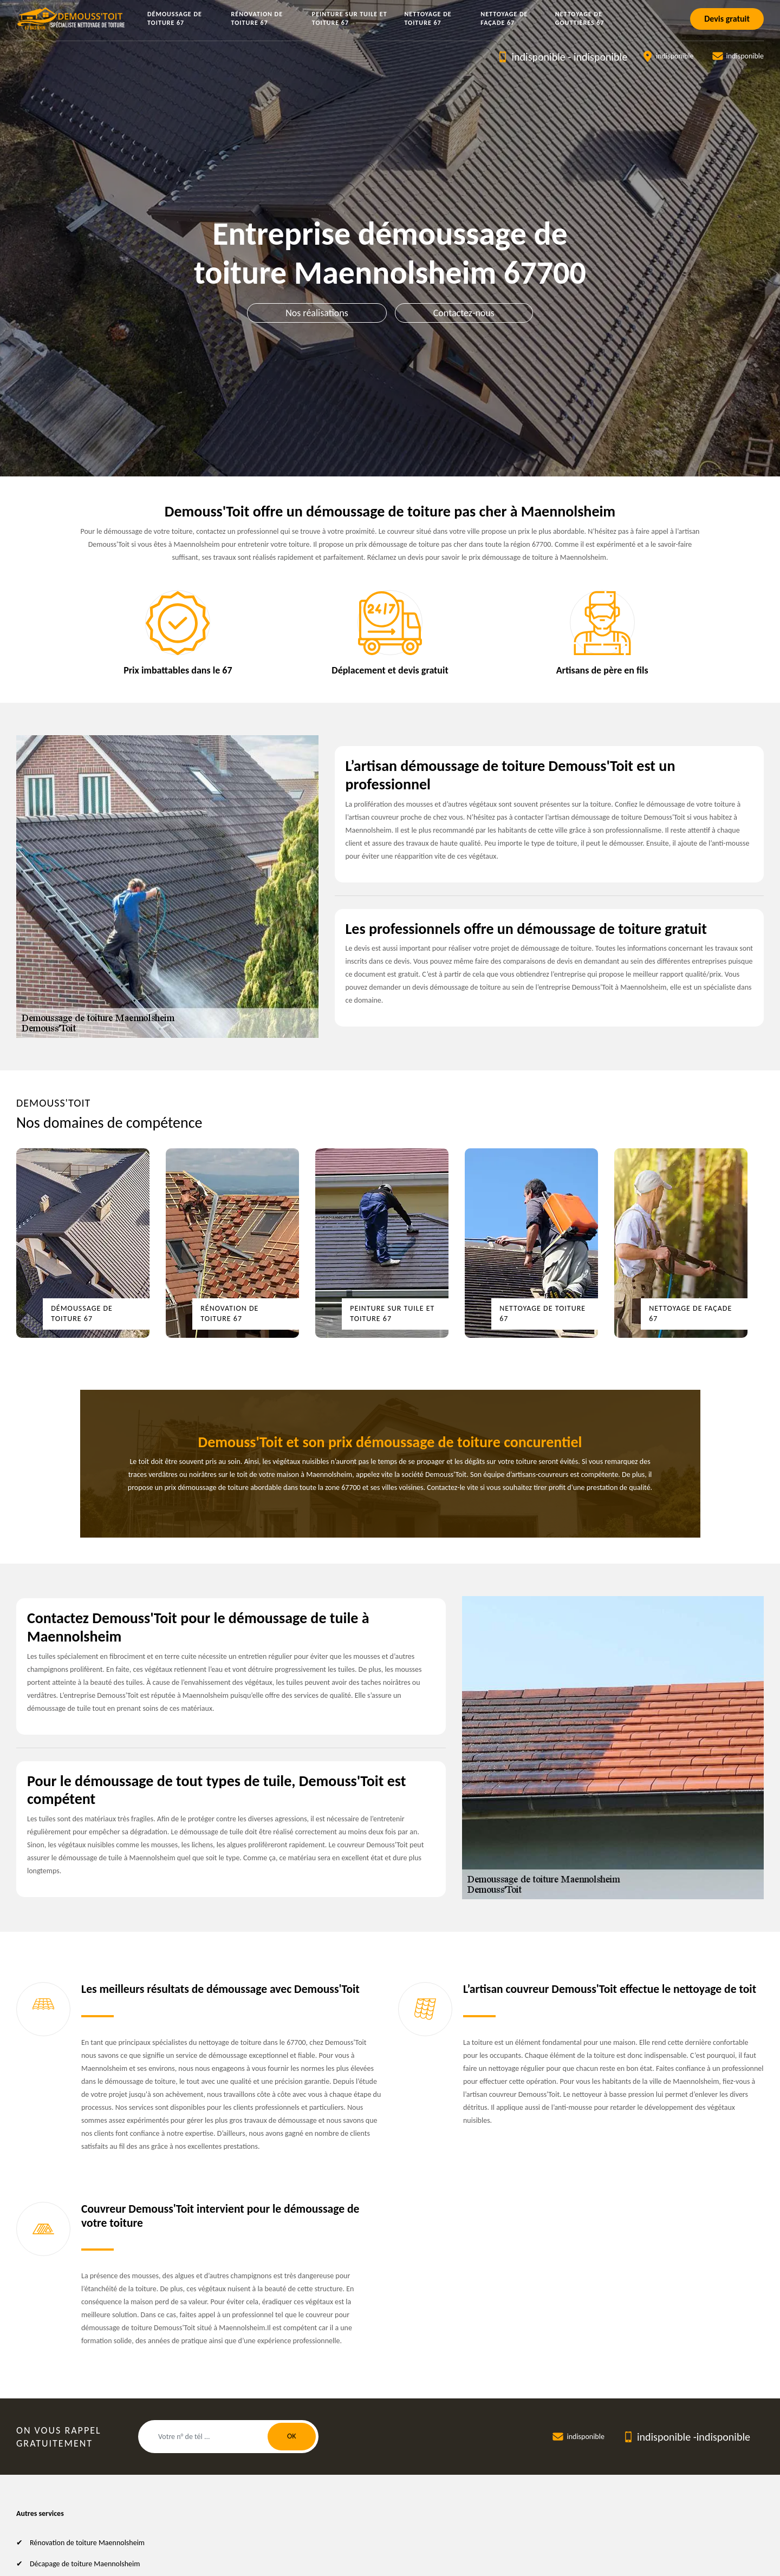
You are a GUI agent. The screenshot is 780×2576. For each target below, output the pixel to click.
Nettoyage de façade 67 (504, 18)
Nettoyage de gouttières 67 (579, 18)
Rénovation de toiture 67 (257, 18)
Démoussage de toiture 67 (174, 18)
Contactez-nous (464, 313)
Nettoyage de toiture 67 (427, 18)
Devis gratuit (727, 19)
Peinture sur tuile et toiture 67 (349, 18)
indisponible (538, 56)
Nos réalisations (316, 313)
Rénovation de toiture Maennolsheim (87, 2542)
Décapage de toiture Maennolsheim (85, 2563)
